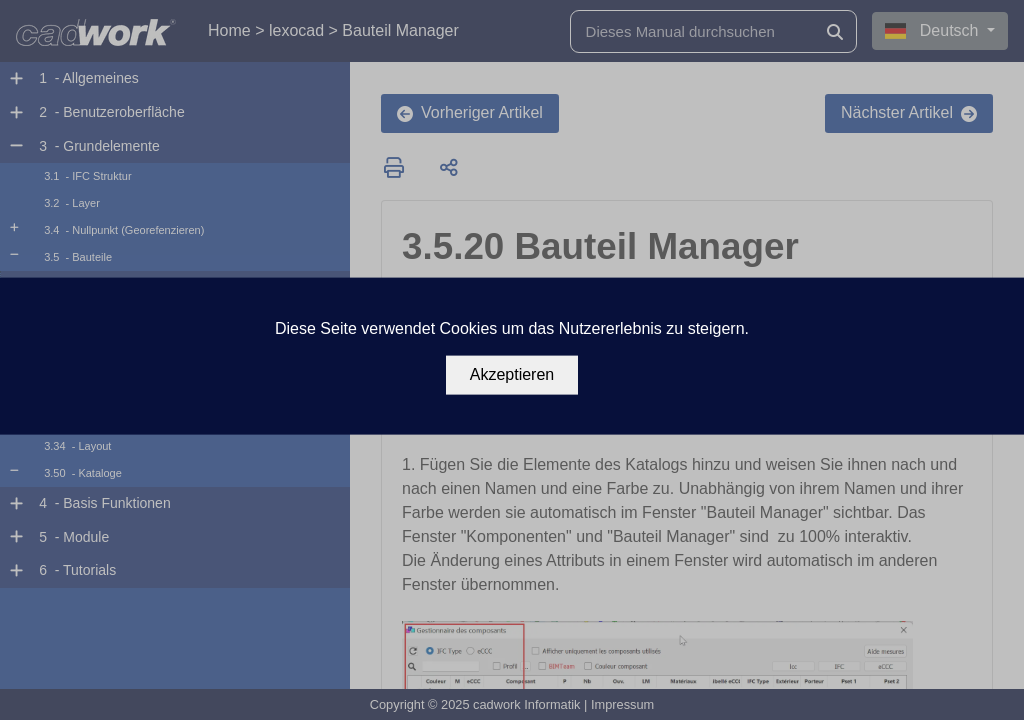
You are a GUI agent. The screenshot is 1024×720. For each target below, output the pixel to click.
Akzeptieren (512, 374)
